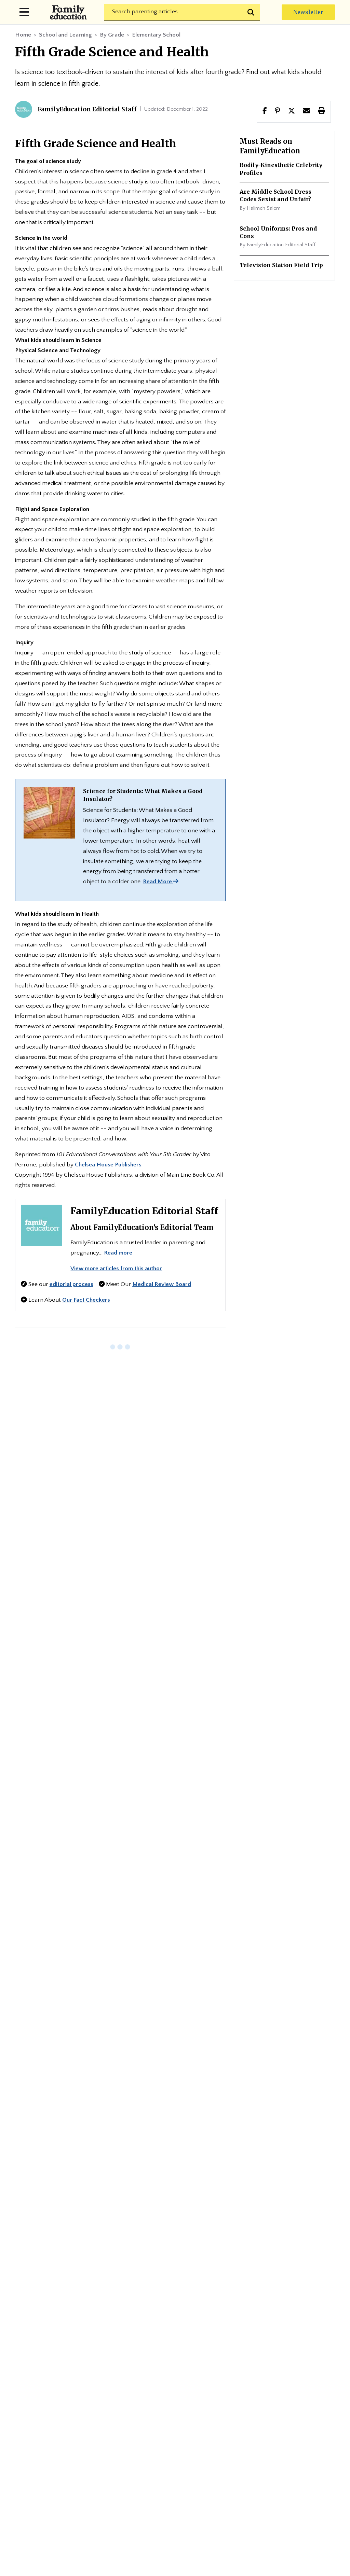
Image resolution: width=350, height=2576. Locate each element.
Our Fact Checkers (86, 1300)
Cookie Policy (229, 2452)
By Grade (112, 34)
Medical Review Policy (76, 2452)
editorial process (71, 1284)
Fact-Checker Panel (278, 2435)
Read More (160, 881)
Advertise (242, 2394)
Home (23, 34)
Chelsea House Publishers (108, 1164)
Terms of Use (287, 2452)
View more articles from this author (116, 1268)
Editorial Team (187, 2394)
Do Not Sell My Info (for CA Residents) (175, 2469)
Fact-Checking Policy (199, 2435)
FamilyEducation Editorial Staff (144, 1211)
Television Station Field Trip (281, 265)
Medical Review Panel (159, 2452)
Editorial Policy (127, 2435)
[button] (291, 111)
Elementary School (156, 34)
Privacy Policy (64, 2435)
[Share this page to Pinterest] (277, 111)
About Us (134, 2394)
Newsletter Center (73, 2394)
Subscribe (162, 2173)
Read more (118, 1252)
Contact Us (290, 2394)
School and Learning (65, 34)
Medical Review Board (161, 1284)
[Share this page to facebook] (264, 111)
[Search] (182, 12)
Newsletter (308, 12)
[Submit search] (251, 12)
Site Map (175, 2411)
